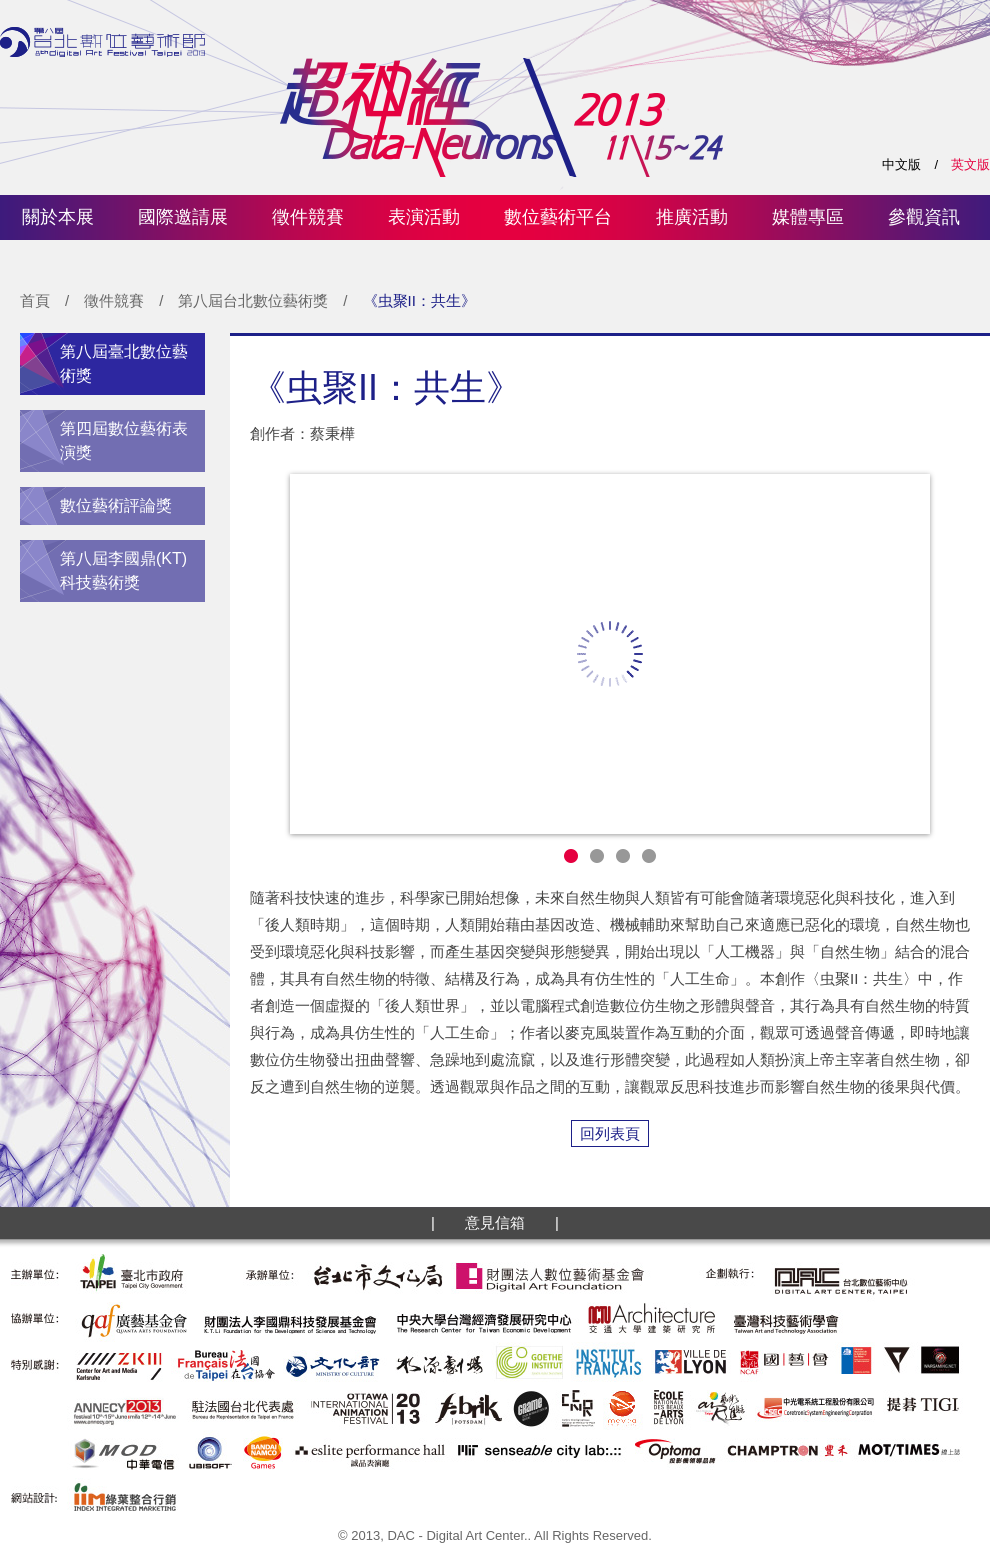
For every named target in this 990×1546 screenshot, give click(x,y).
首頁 (35, 300)
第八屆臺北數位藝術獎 (124, 363)
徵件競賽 (308, 217)
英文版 (970, 164)
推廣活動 (692, 217)
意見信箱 (495, 1222)
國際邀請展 (183, 217)
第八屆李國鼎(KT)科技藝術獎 (123, 570)
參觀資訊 (924, 217)
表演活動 (424, 217)
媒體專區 (808, 217)
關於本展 (58, 217)
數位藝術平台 (558, 217)
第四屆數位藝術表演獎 (124, 440)
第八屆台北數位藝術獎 (253, 300)
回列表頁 (610, 1133)
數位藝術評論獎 (116, 505)
